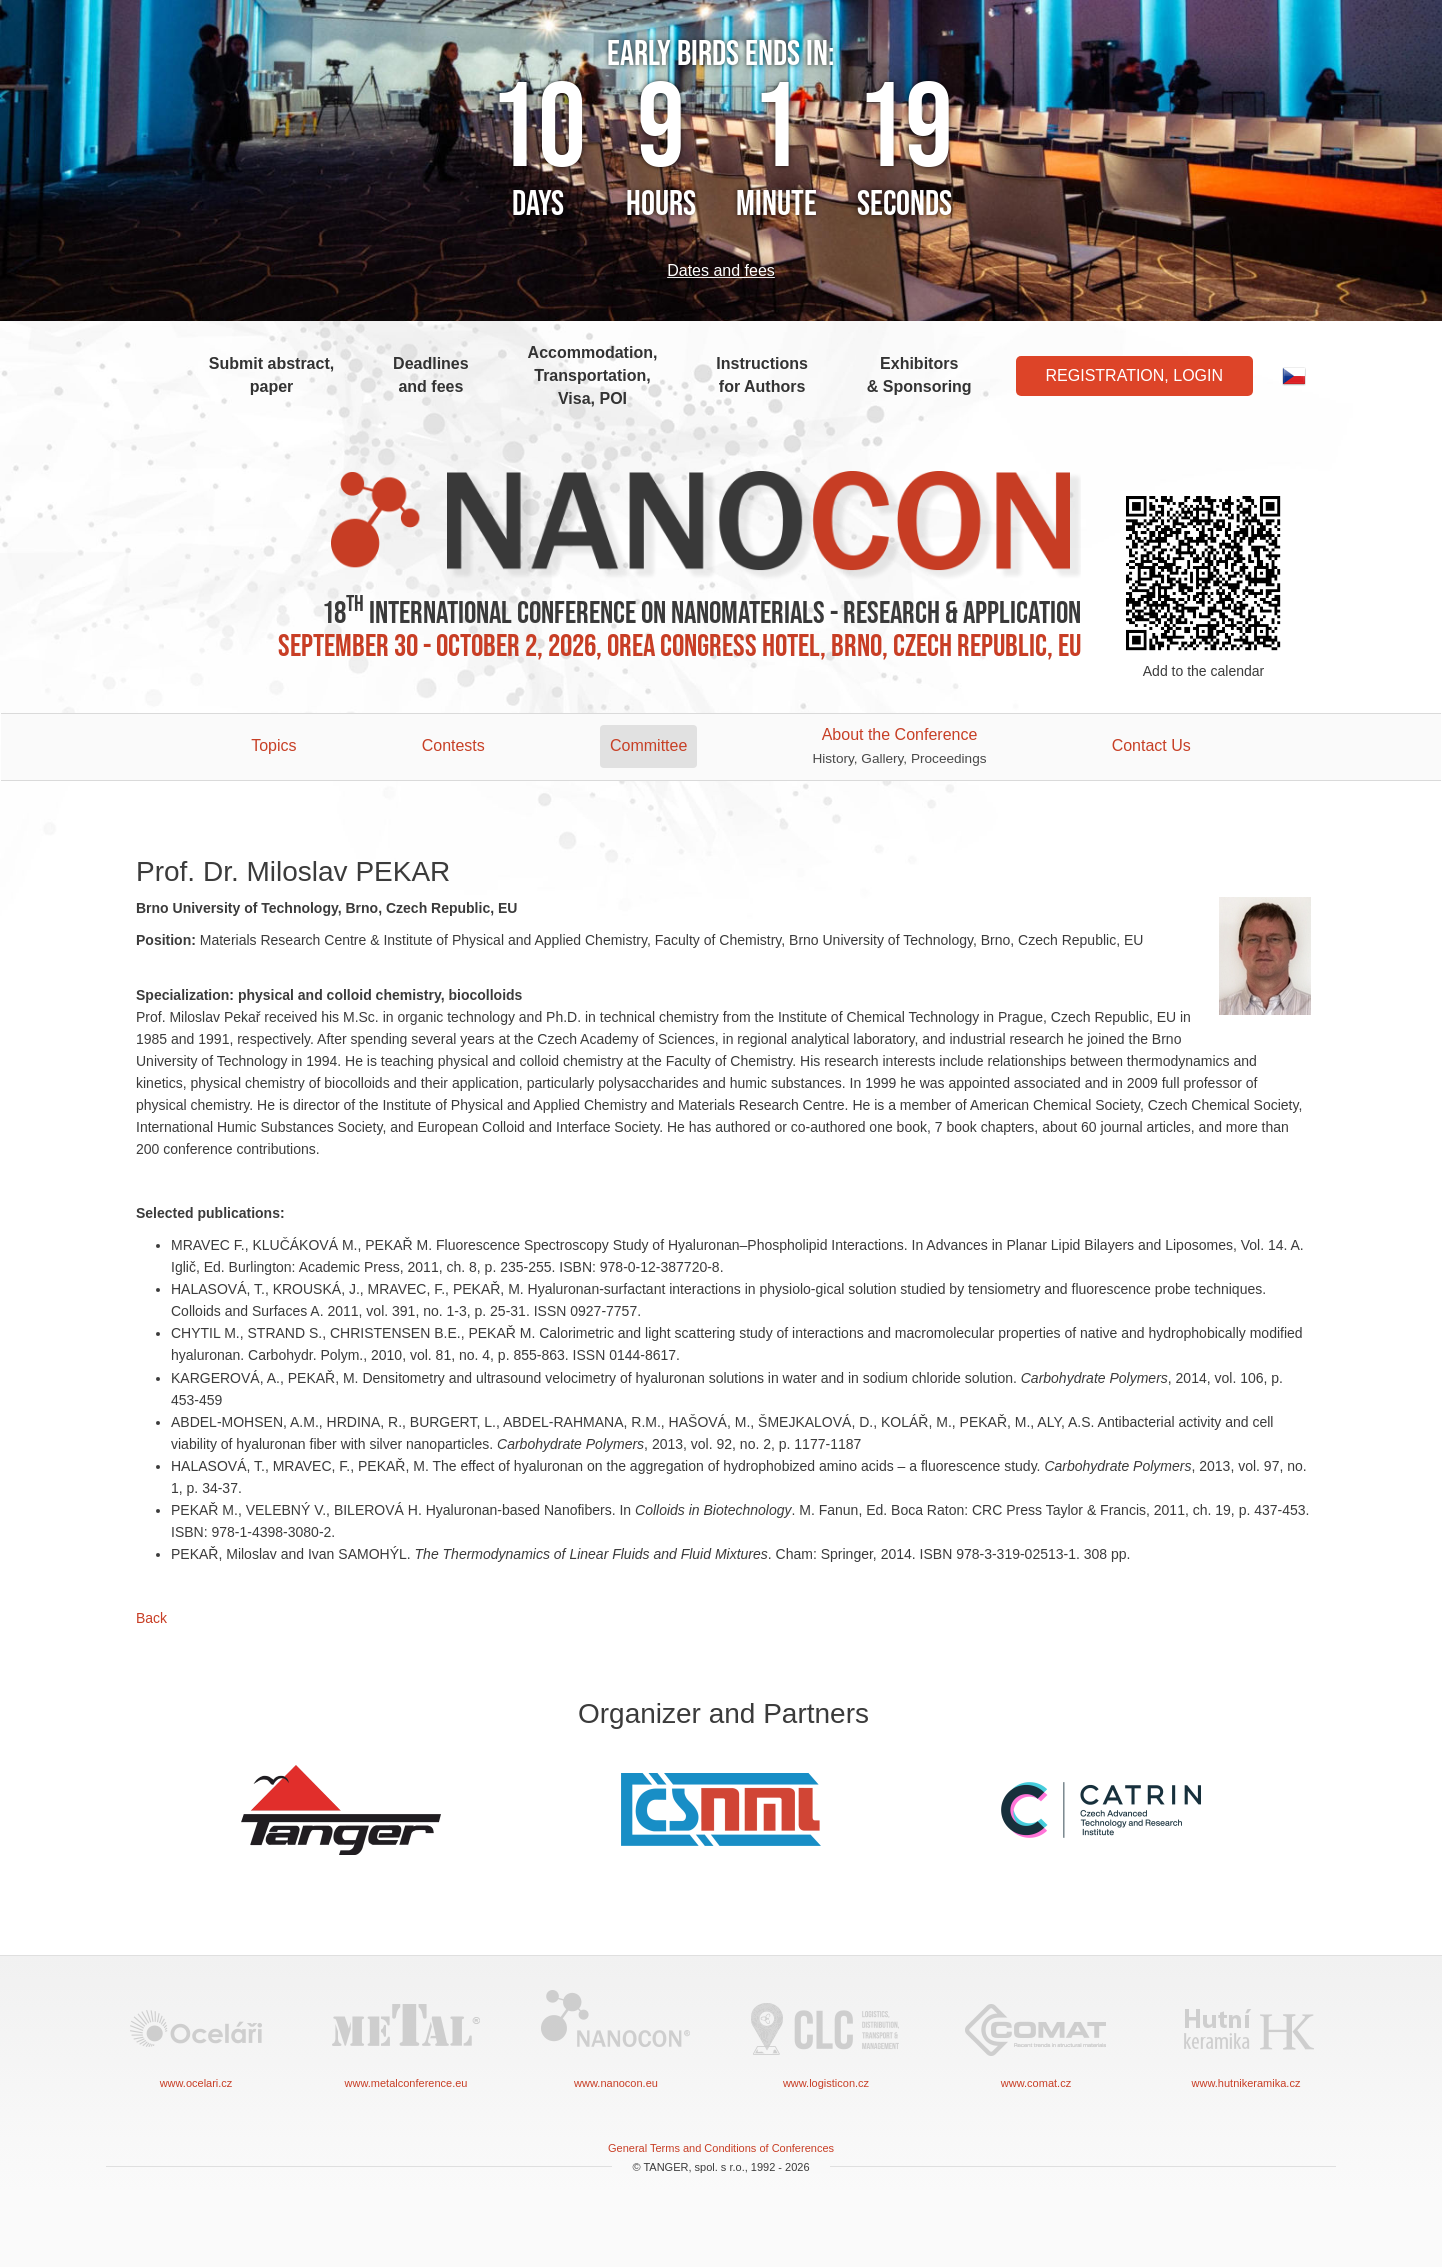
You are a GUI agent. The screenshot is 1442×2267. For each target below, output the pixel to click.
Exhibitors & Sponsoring (919, 375)
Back (151, 1618)
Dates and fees (721, 270)
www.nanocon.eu (616, 2037)
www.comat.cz (1036, 2037)
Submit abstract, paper (271, 375)
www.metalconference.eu (406, 2037)
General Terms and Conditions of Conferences (721, 2148)
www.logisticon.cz (826, 2037)
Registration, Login (1135, 375)
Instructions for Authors (762, 375)
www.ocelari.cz (196, 2037)
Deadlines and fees (431, 375)
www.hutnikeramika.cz (1246, 2037)
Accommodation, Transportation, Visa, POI (593, 375)
